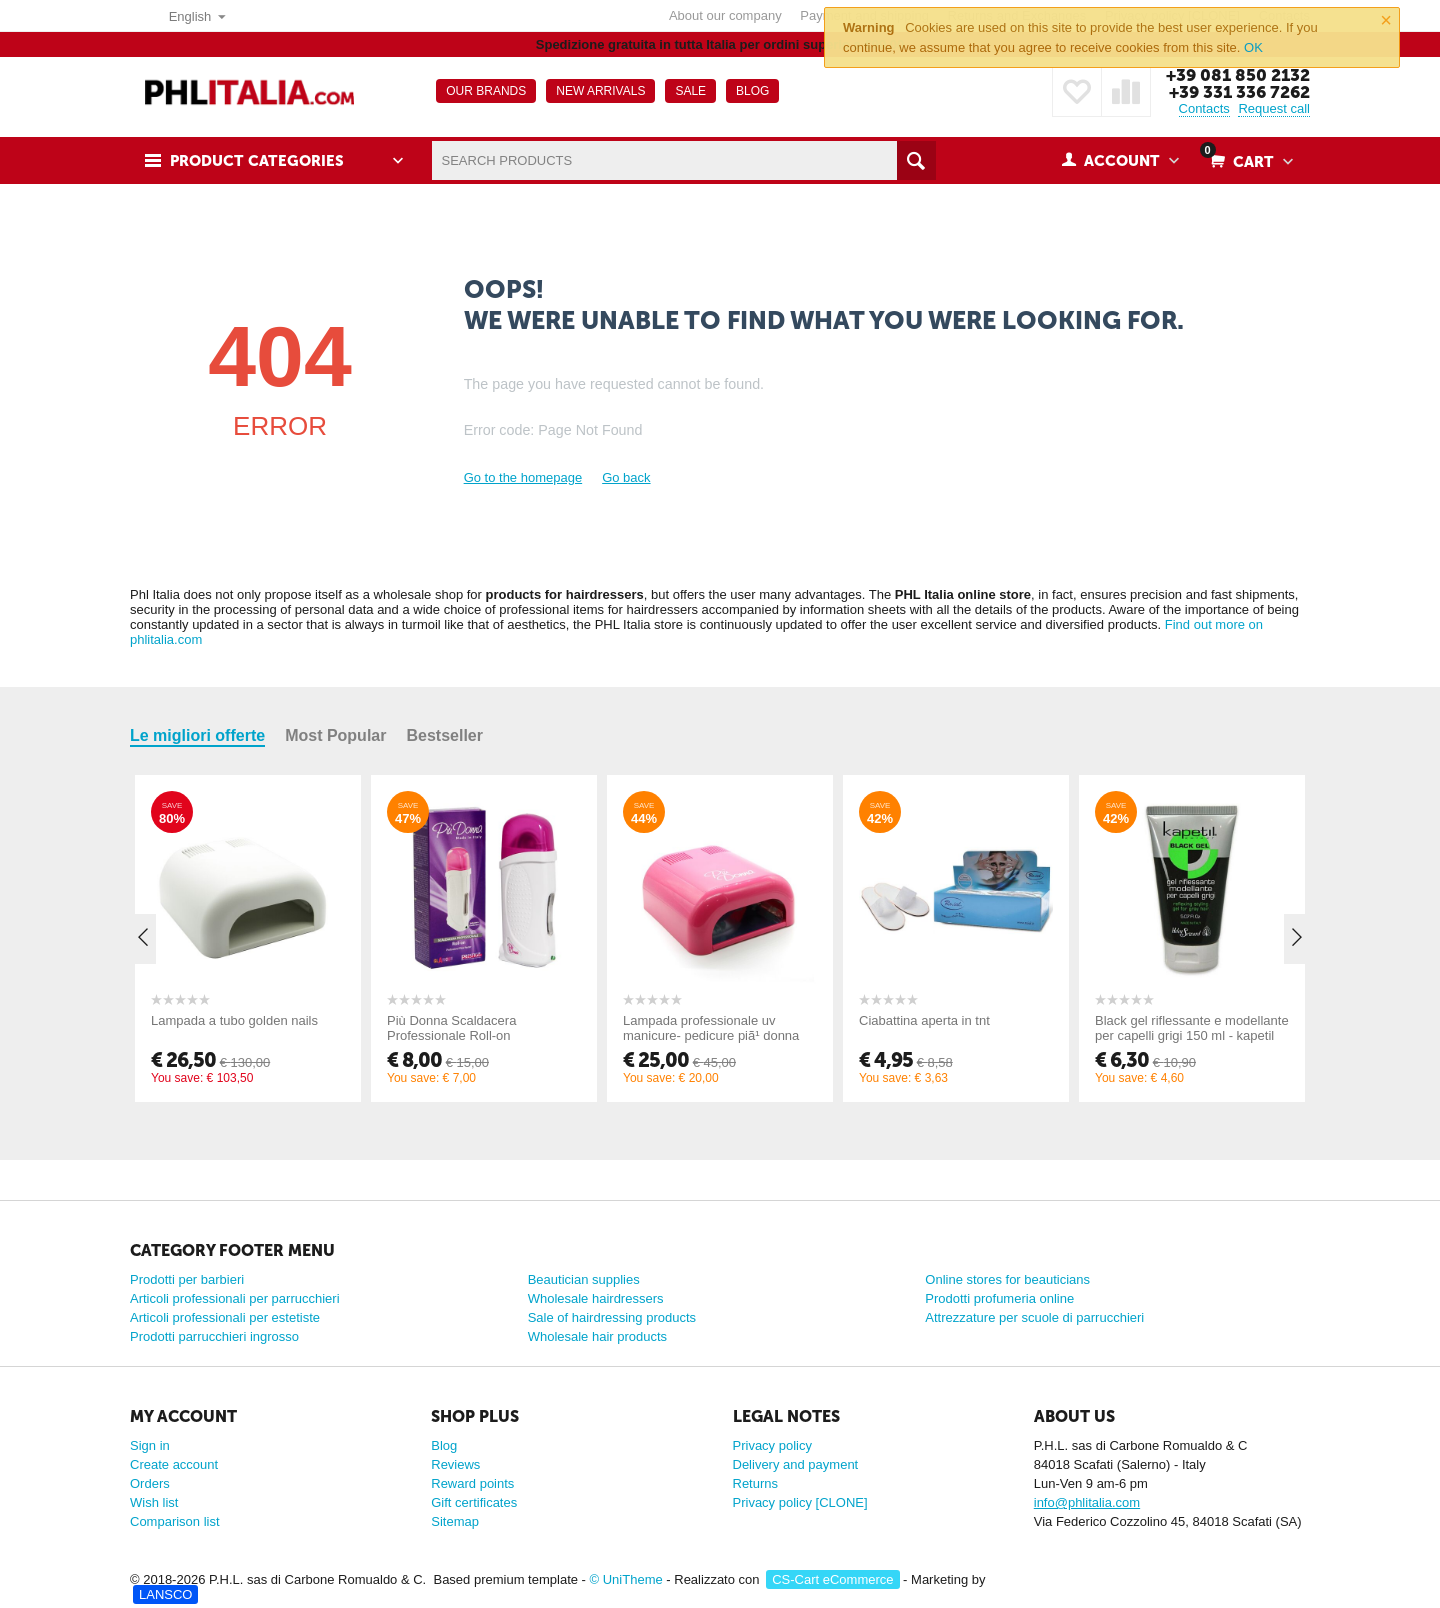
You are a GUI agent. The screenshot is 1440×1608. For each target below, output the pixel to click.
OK (1253, 47)
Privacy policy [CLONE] (800, 1502)
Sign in (150, 1445)
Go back (626, 477)
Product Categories (257, 161)
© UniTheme (626, 1579)
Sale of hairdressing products (612, 1317)
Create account (174, 1464)
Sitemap (455, 1521)
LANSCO (165, 1594)
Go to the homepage (523, 477)
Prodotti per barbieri (187, 1279)
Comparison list (175, 1521)
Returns (756, 1483)
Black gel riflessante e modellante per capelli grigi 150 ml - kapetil (1192, 1028)
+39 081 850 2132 (1238, 75)
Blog (444, 1445)
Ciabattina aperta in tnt (924, 1020)
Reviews (455, 1464)
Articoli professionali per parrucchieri (235, 1298)
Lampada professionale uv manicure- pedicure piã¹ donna (711, 1028)
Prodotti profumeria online (999, 1298)
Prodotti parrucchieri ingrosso (214, 1336)
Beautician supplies (584, 1279)
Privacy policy (772, 1445)
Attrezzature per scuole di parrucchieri (1034, 1317)
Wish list (154, 1502)
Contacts (1204, 108)
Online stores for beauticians (1007, 1279)
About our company (725, 15)
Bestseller (444, 735)
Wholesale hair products (597, 1336)
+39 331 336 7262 (1239, 92)
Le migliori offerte (197, 735)
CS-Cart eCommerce (832, 1579)
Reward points (472, 1483)
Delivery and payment (796, 1464)
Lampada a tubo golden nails (234, 1020)
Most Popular (335, 735)
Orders (150, 1483)
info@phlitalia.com (1087, 1502)
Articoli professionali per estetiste (225, 1317)
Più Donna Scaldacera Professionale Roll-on (451, 1028)
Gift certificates (474, 1502)
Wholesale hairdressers (596, 1298)
